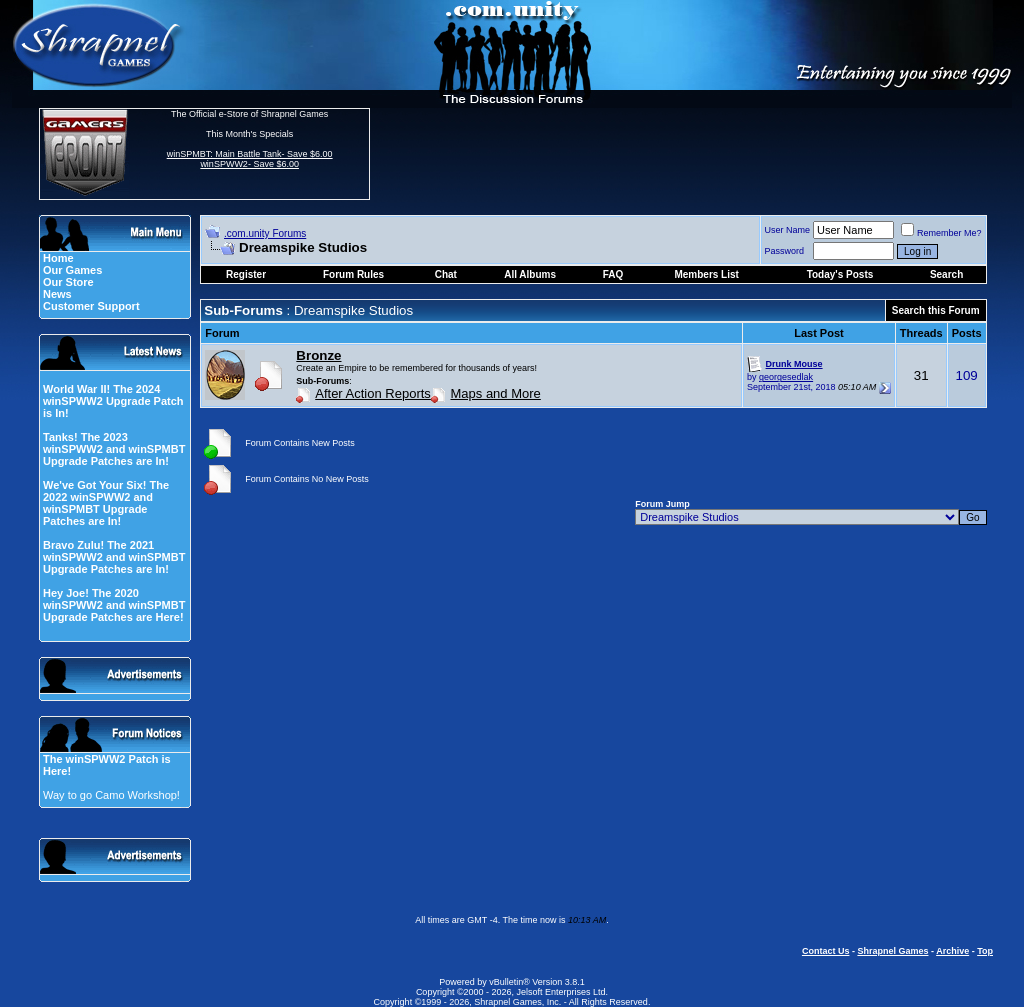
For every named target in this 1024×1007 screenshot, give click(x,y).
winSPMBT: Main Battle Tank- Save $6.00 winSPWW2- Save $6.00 (250, 159)
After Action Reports (373, 393)
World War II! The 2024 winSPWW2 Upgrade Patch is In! (113, 401)
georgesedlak (786, 377)
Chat (446, 274)
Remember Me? (941, 233)
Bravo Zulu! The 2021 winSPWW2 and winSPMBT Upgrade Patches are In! (114, 557)
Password (785, 251)
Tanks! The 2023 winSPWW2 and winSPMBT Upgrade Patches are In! (114, 449)
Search (946, 274)
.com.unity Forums (265, 233)
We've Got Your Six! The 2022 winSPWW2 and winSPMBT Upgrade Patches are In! (106, 503)
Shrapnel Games (892, 951)
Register (246, 274)
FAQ (613, 274)
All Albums (530, 274)
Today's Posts (840, 274)
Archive (952, 951)
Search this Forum (936, 310)
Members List (706, 274)
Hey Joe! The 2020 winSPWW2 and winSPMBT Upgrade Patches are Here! (114, 605)
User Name (788, 230)
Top (985, 951)
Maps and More (495, 393)
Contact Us (826, 951)
